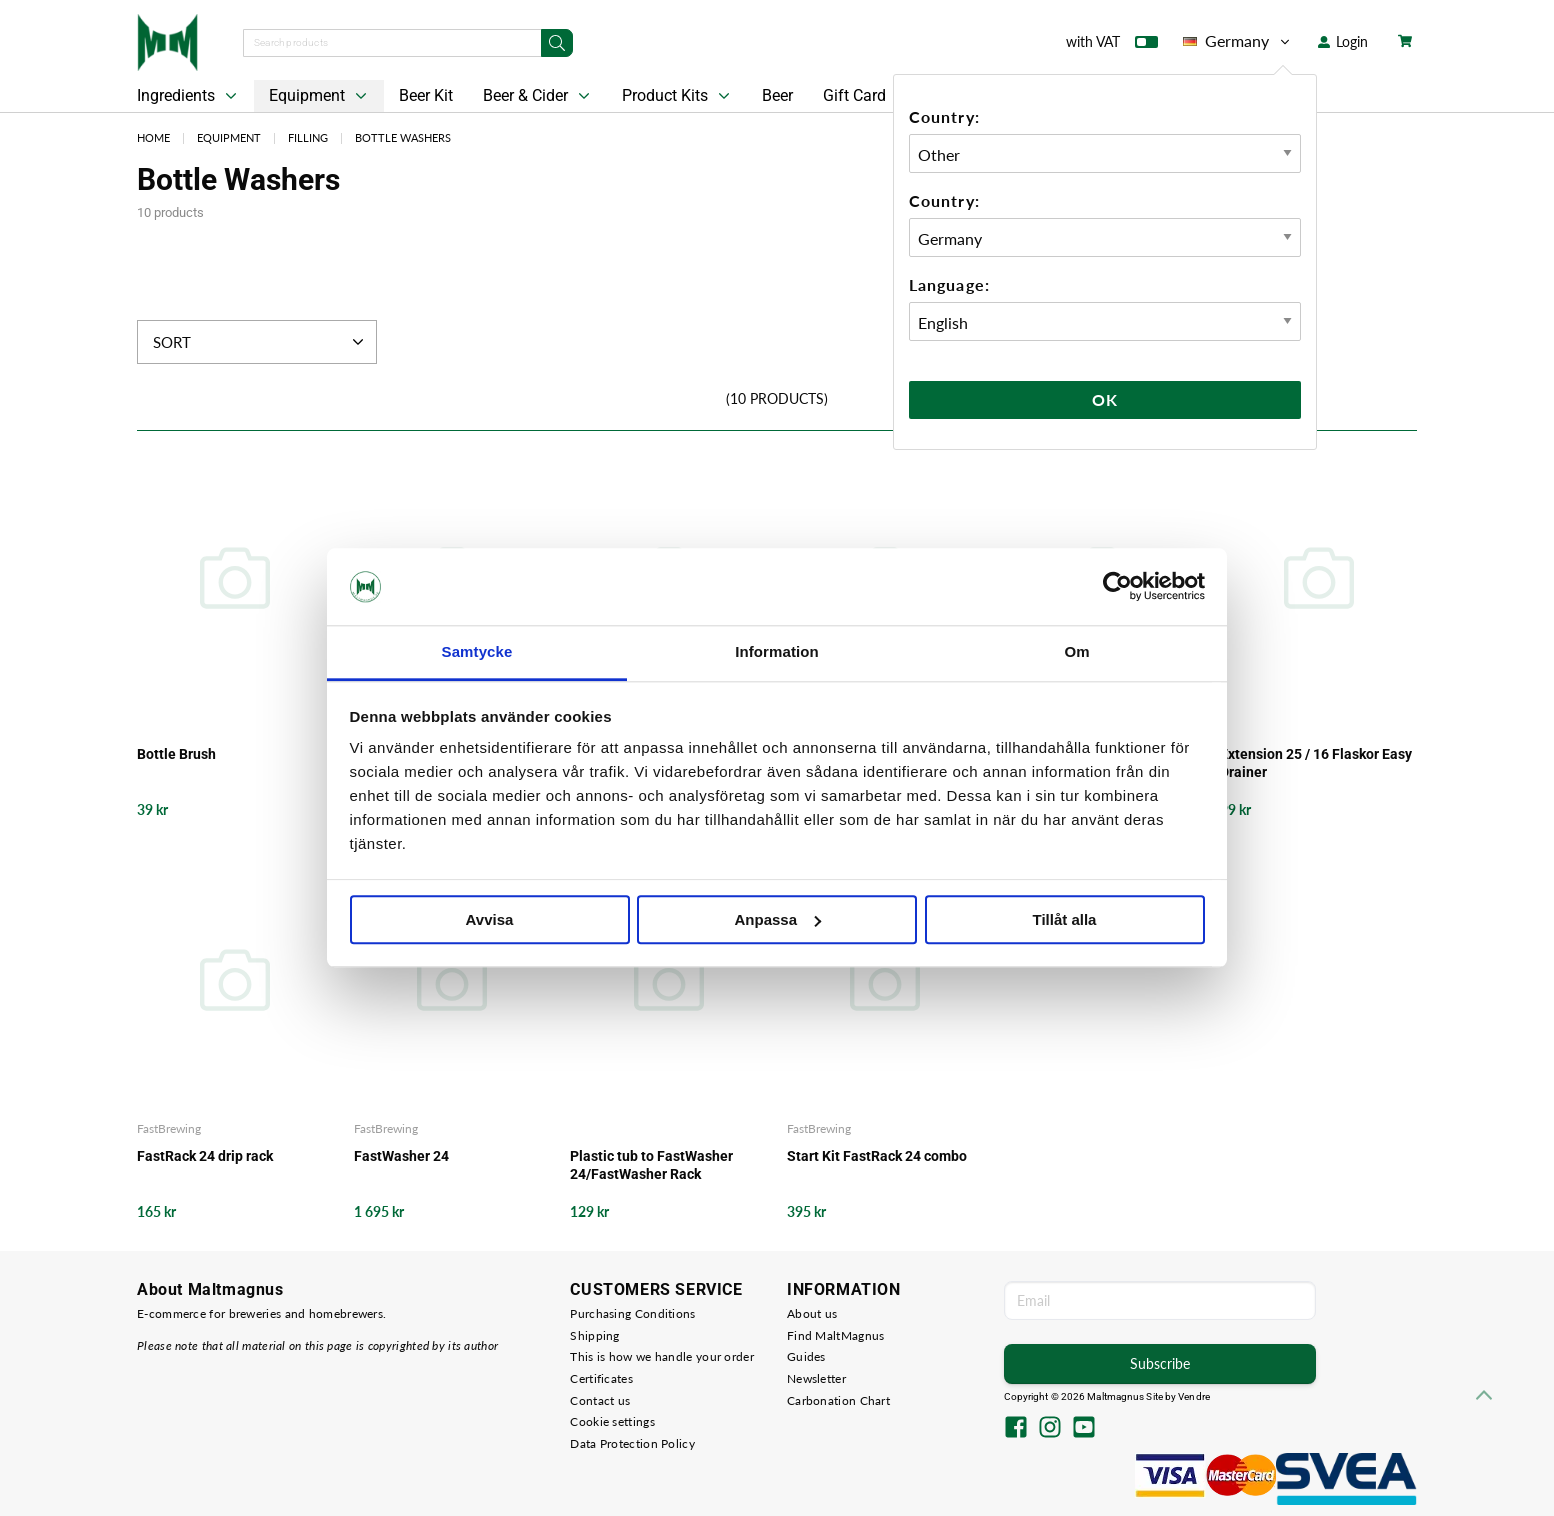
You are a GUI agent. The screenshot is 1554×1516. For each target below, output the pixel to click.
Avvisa (490, 919)
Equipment (320, 96)
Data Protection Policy (632, 1443)
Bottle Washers (403, 137)
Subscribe (1160, 1363)
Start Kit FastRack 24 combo (877, 1156)
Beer (777, 95)
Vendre (1194, 1396)
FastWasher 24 (401, 1156)
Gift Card (854, 95)
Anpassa (777, 919)
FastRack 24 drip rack (205, 1156)
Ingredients (189, 96)
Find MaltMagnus (836, 1335)
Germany (1238, 41)
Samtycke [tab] (477, 651)
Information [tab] (777, 651)
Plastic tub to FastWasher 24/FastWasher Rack (651, 1165)
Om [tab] (1076, 651)
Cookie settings (612, 1421)
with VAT (1112, 46)
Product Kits (678, 96)
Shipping (594, 1335)
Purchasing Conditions (632, 1313)
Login (1343, 41)
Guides (806, 1356)
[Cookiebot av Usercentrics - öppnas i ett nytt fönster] (1117, 587)
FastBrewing (169, 1128)
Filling (308, 137)
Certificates (601, 1378)
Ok (1105, 399)
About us (812, 1313)
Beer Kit (426, 95)
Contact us (600, 1400)
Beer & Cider (538, 96)
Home (153, 137)
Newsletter (816, 1378)
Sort (260, 342)
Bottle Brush (176, 754)
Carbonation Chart (838, 1400)
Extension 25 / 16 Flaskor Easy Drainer (1316, 763)
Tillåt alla (1065, 919)
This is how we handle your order (662, 1356)
